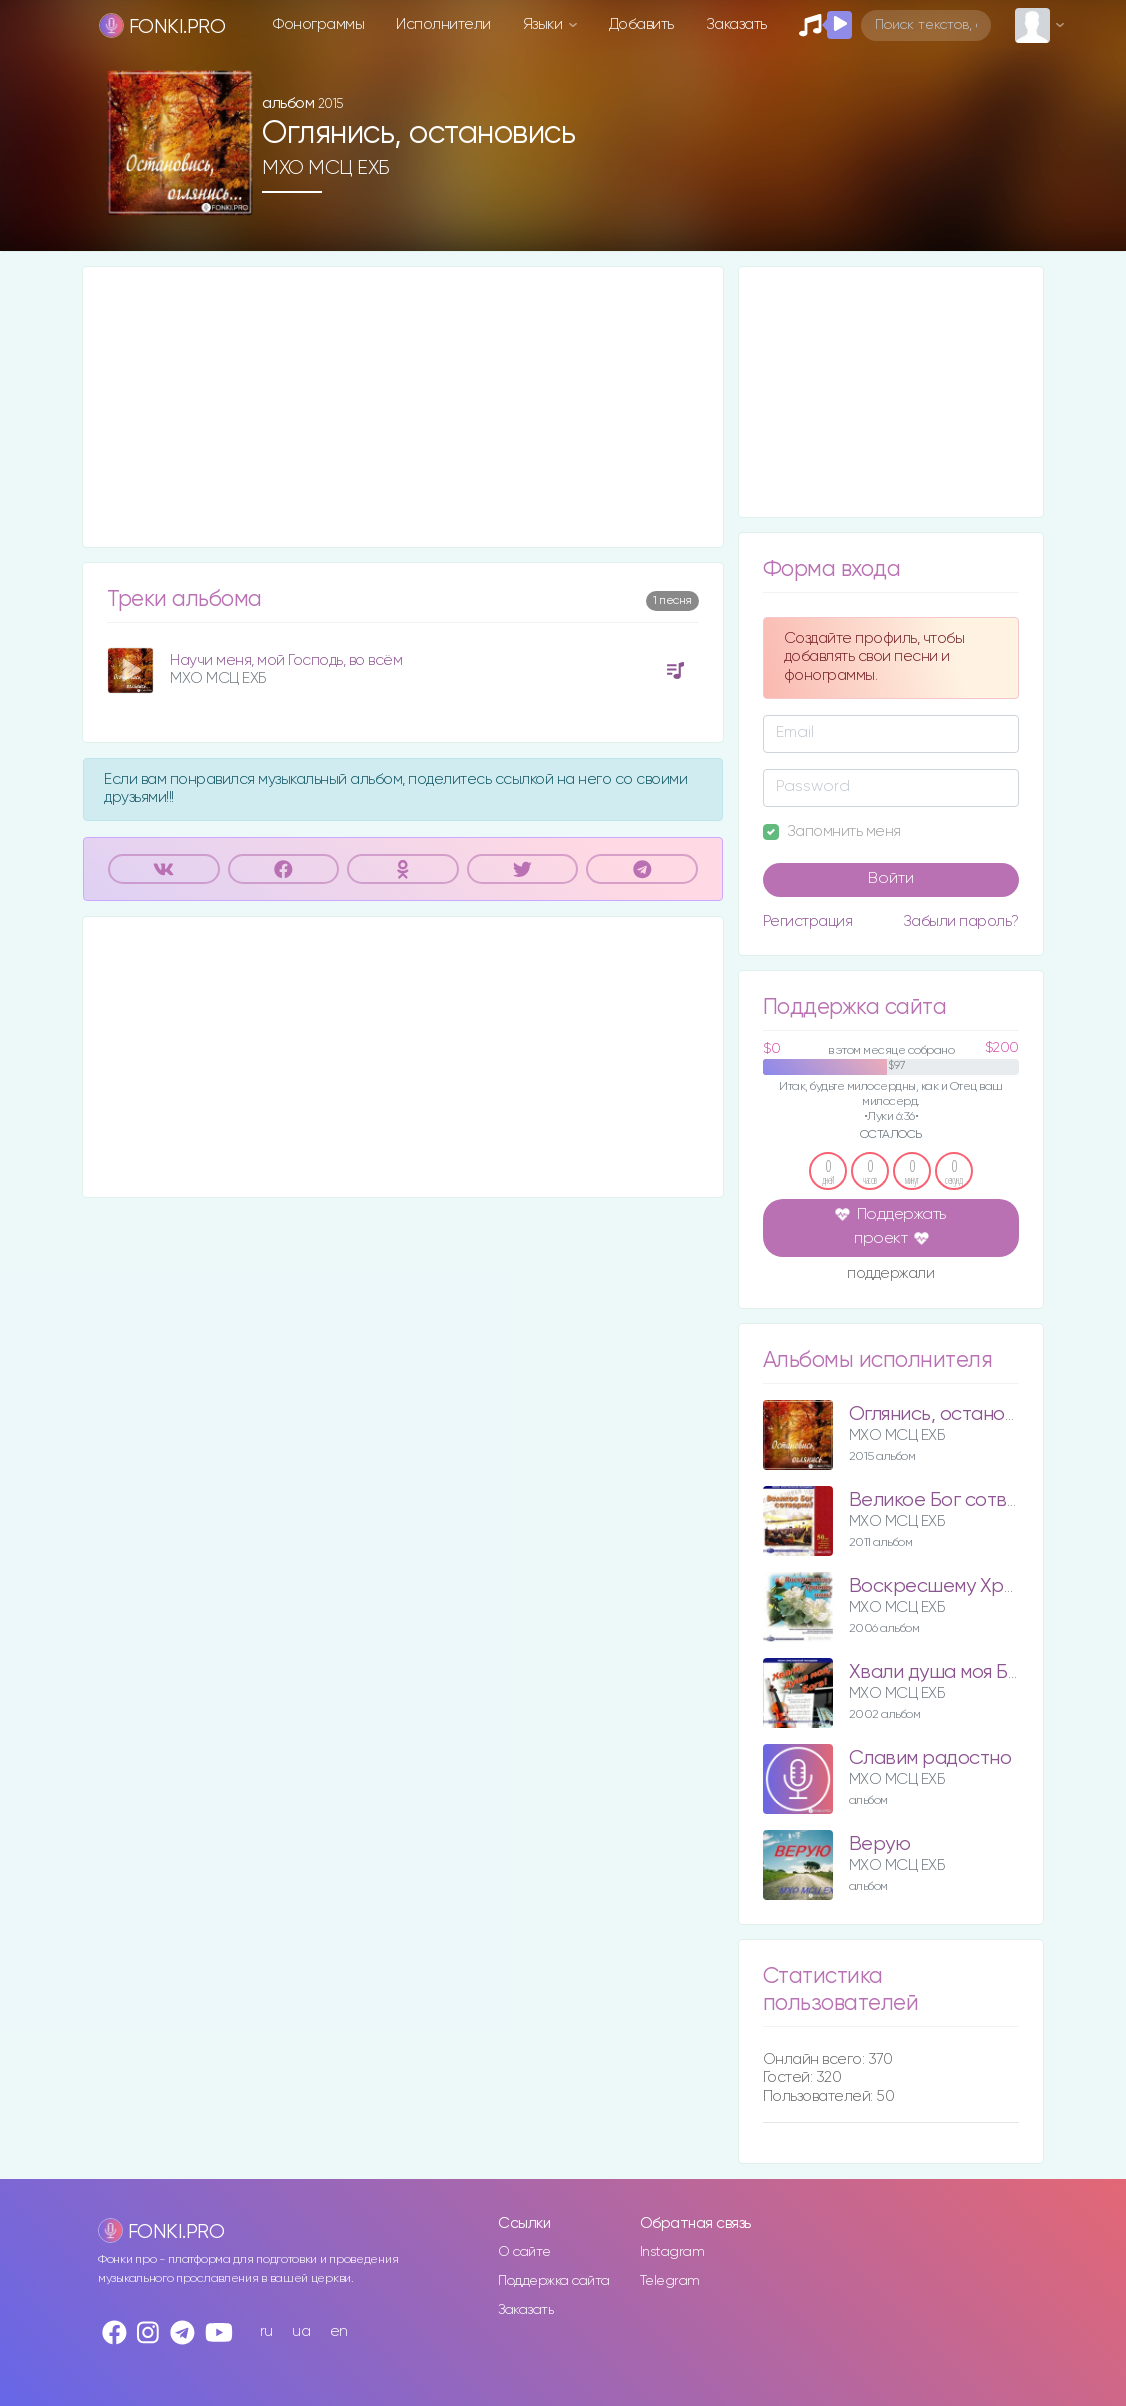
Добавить (641, 24)
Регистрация (808, 921)
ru (266, 2331)
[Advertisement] (403, 407)
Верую (880, 1844)
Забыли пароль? (961, 921)
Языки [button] (544, 24)
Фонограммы (318, 24)
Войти (891, 879)
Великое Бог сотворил (950, 1500)
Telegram (670, 2281)
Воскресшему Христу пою (967, 1586)
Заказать (736, 24)
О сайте (524, 2252)
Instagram (672, 2252)
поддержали (890, 1275)
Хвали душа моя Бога (944, 1672)
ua (301, 2331)
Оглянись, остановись (947, 1414)
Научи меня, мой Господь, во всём (286, 660)
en (339, 2331)
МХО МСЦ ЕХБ (326, 168)
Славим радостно (930, 1758)
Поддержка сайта (554, 2281)
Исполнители (443, 24)
